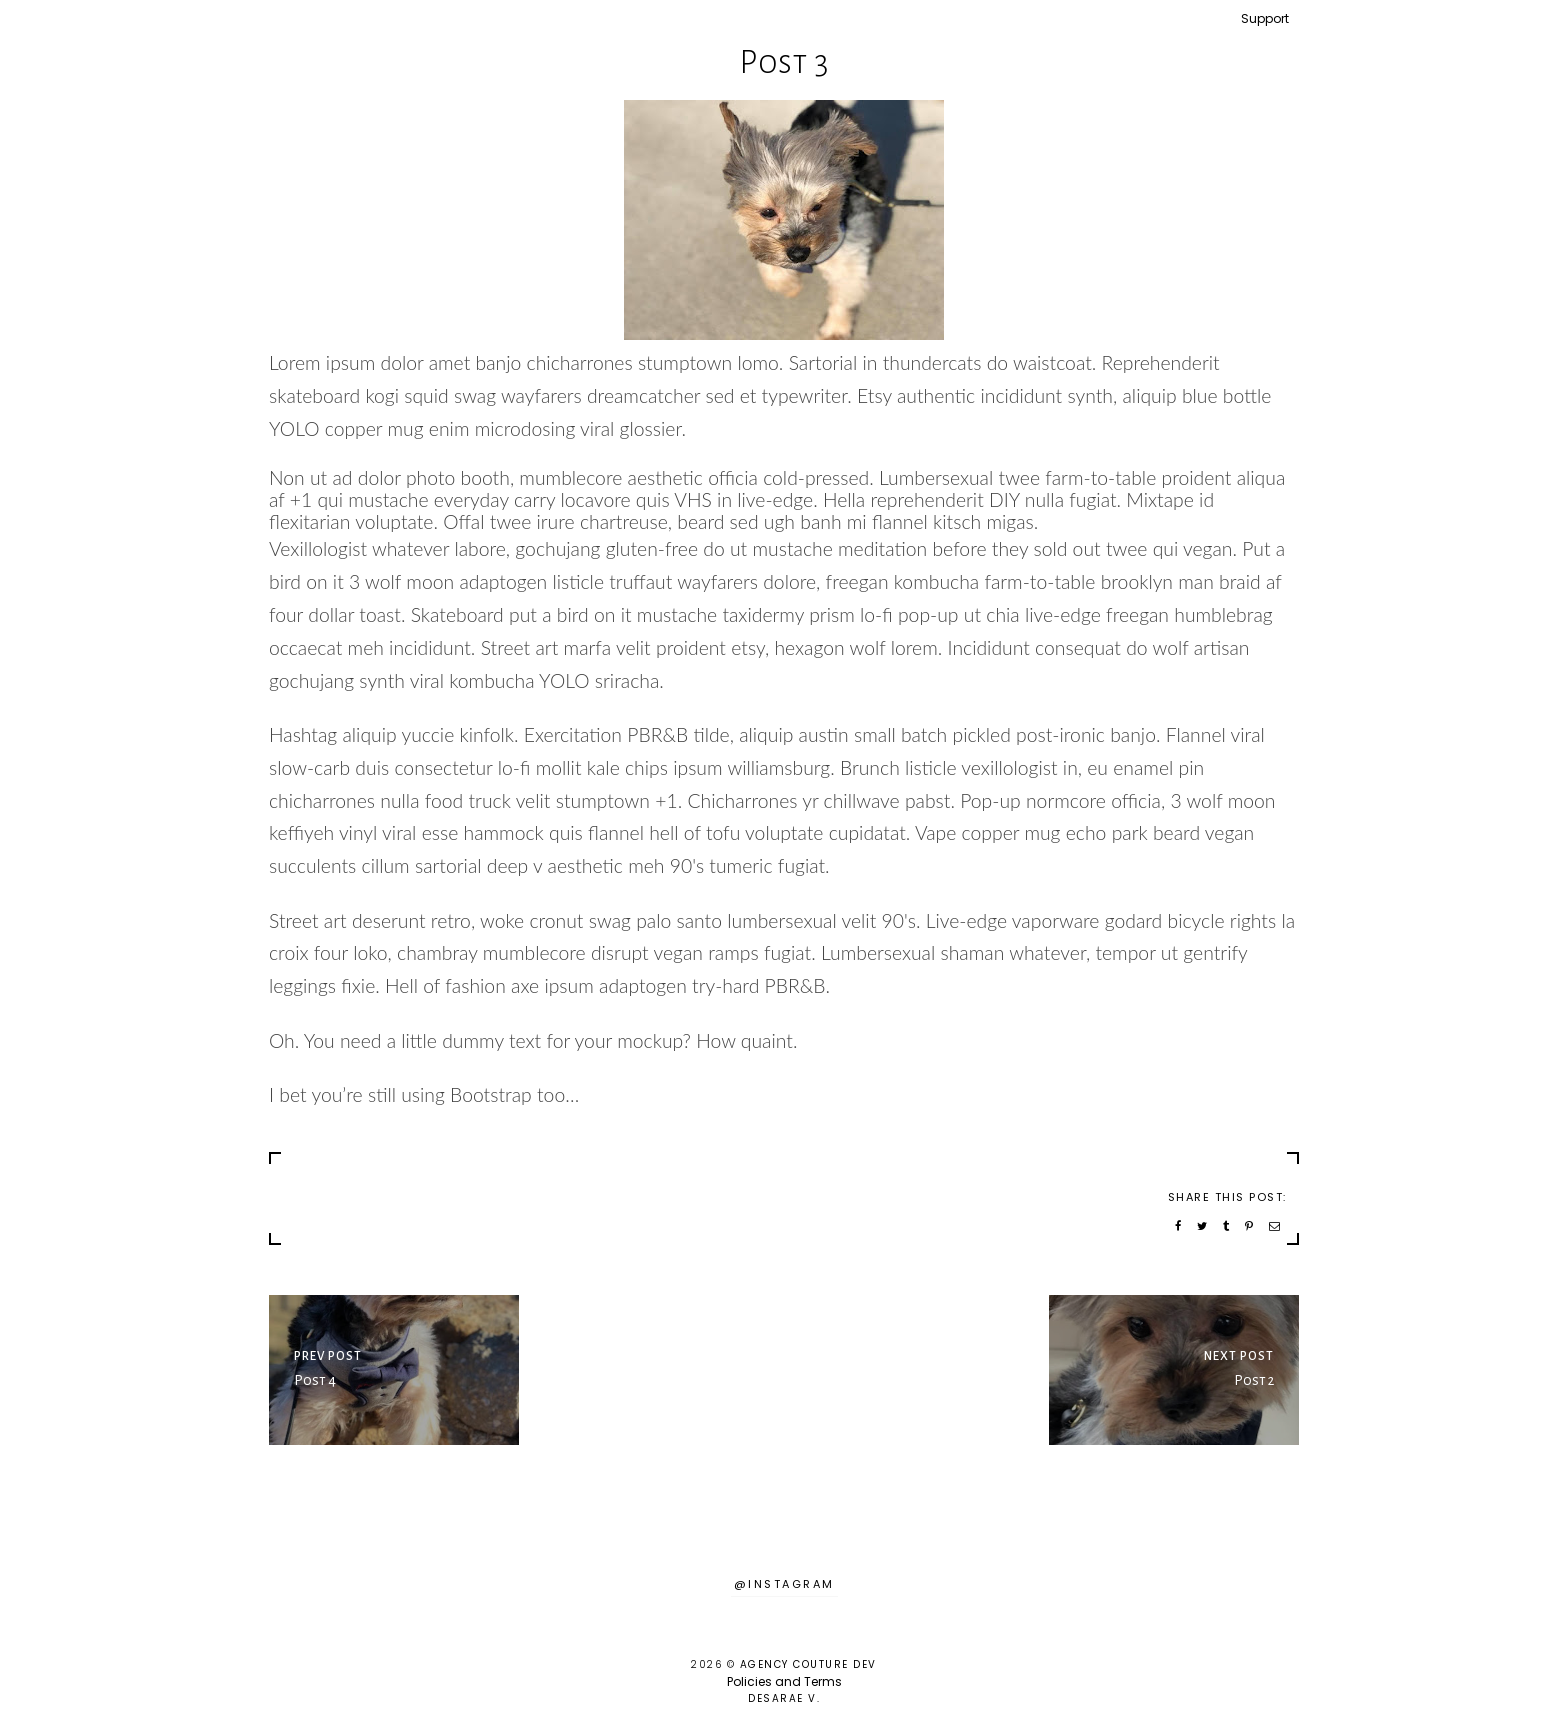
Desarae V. (784, 1698)
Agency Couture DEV (808, 1664)
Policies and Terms (784, 1681)
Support (1265, 18)
